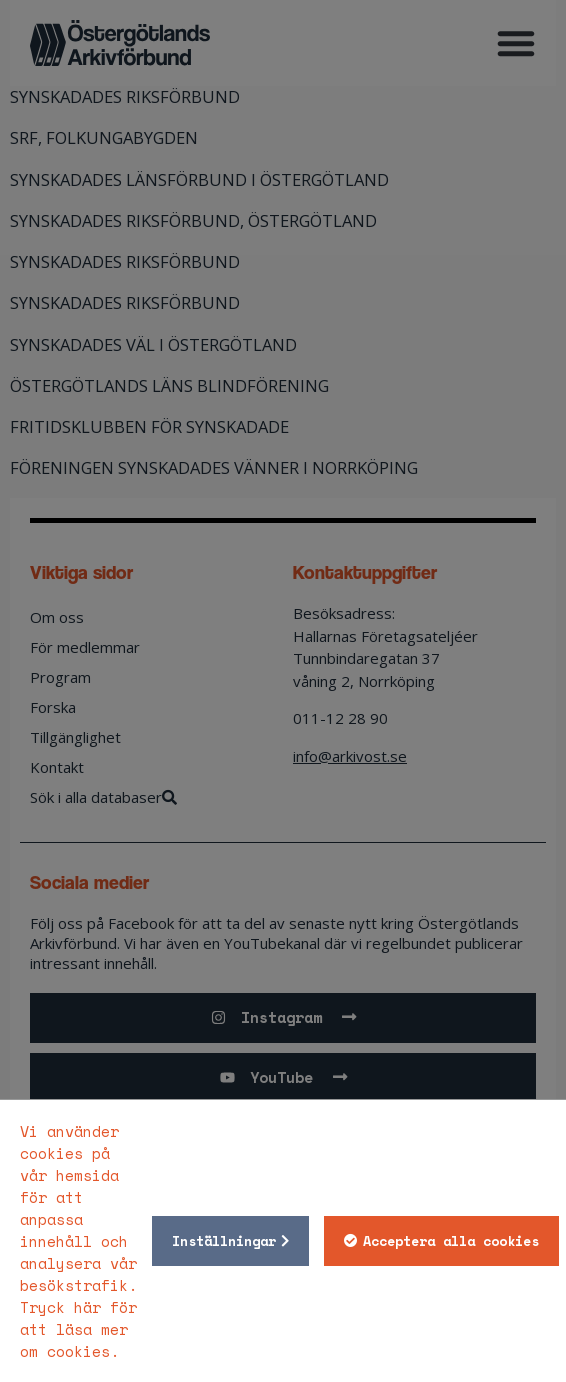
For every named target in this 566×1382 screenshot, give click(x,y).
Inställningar (224, 1241)
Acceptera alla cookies (451, 1241)
